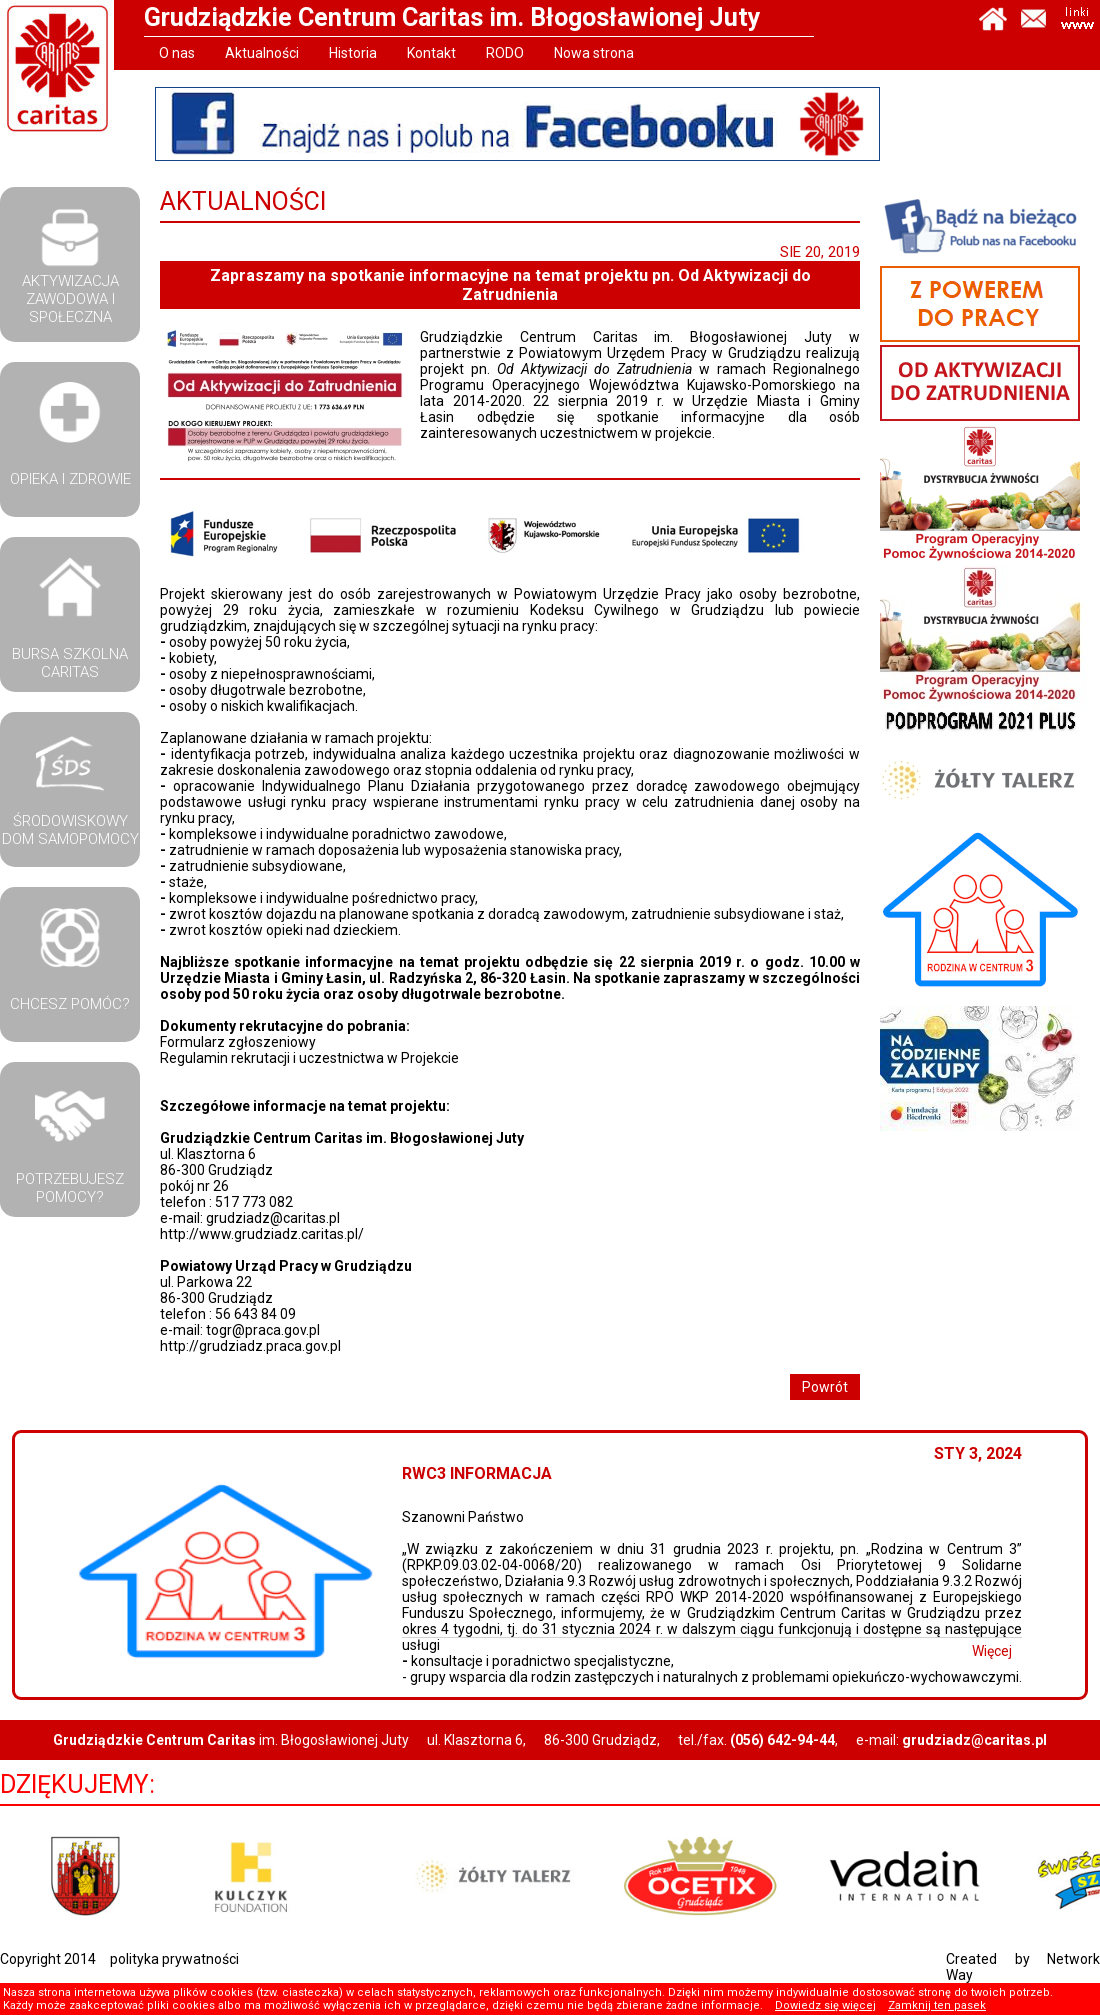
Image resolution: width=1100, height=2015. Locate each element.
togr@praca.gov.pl (263, 1330)
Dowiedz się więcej (825, 2005)
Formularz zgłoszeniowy (238, 1042)
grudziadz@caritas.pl (273, 1218)
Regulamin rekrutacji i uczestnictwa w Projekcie (309, 1058)
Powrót (825, 1387)
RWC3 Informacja (485, 1473)
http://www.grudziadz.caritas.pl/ (262, 1234)
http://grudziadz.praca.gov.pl (250, 1346)
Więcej (1000, 1651)
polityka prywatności (174, 1959)
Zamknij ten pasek (937, 2005)
